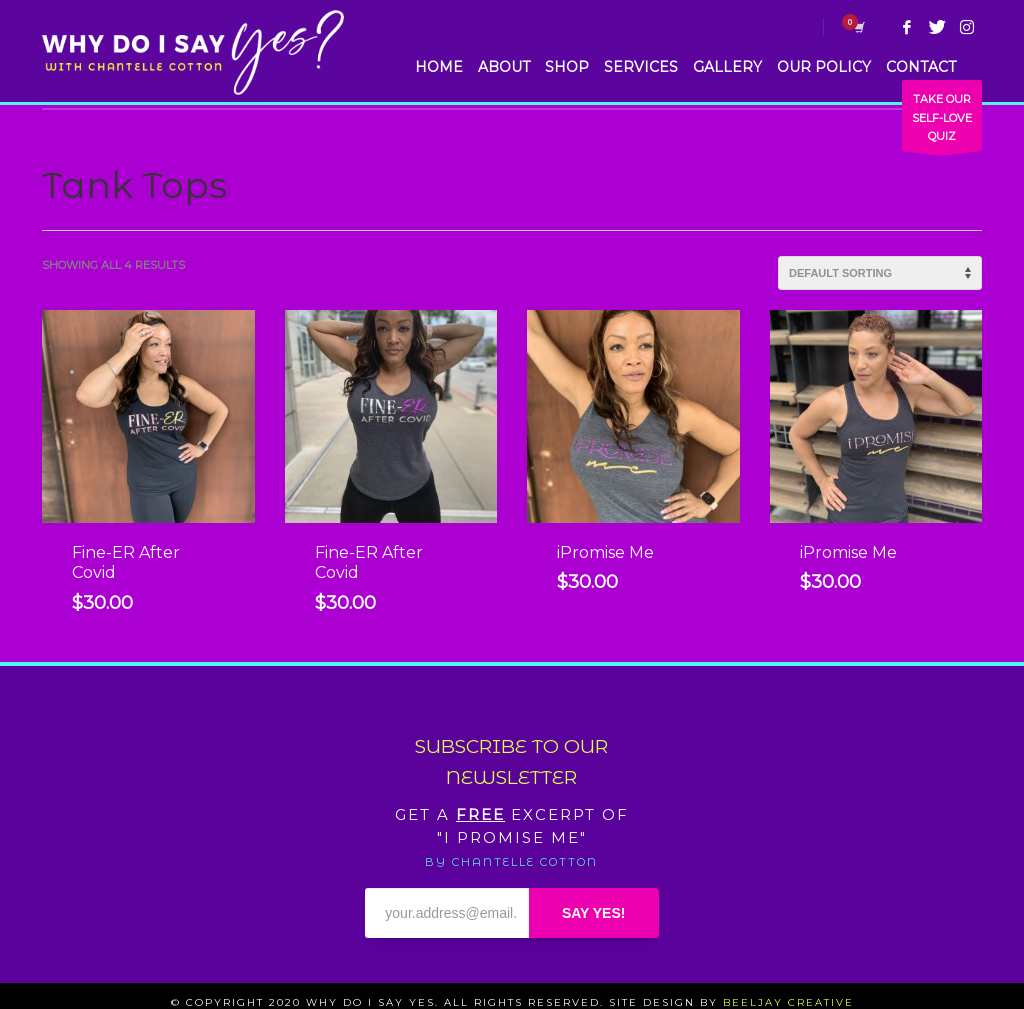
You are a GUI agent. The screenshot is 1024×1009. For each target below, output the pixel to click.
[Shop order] (880, 273)
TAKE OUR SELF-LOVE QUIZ (942, 121)
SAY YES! (594, 913)
